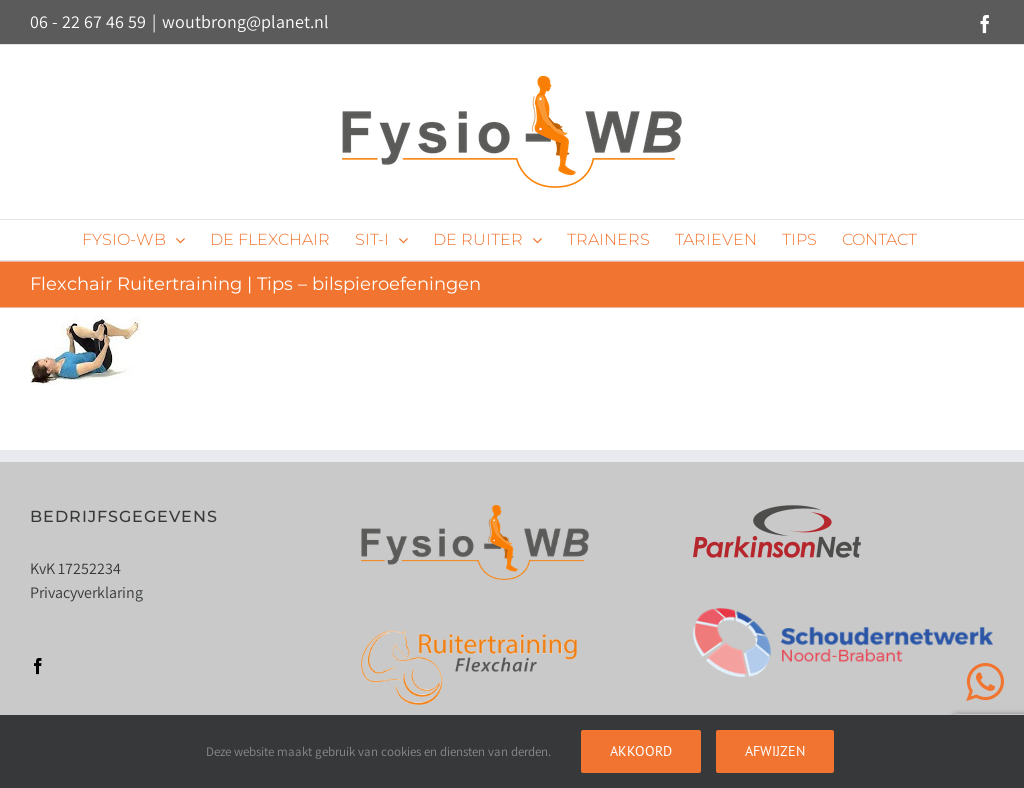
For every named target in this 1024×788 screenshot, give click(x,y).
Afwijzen (775, 751)
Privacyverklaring (86, 592)
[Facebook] (38, 666)
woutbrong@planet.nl (245, 21)
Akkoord (641, 751)
